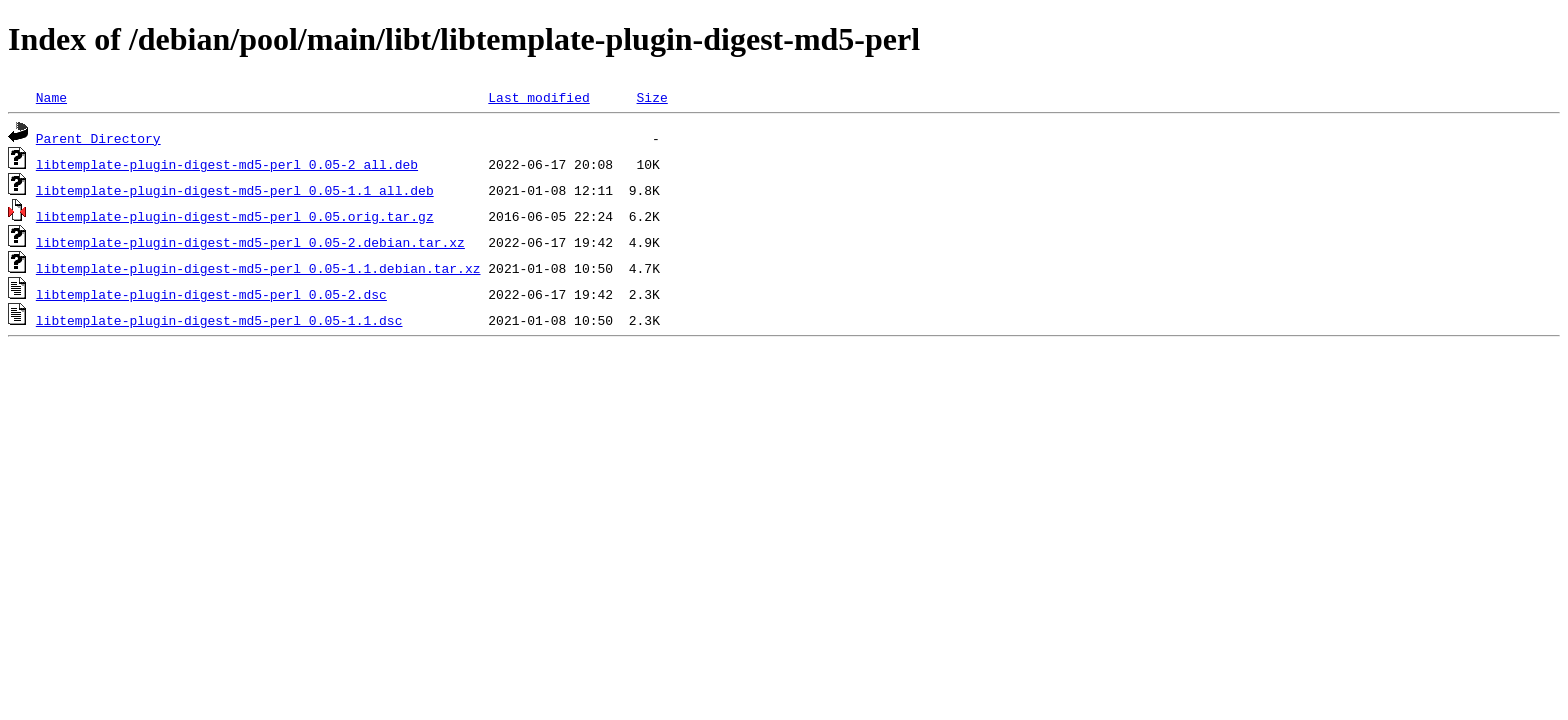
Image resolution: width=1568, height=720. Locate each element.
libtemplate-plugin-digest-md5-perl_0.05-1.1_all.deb (235, 190)
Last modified (538, 97)
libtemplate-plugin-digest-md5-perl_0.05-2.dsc (211, 294)
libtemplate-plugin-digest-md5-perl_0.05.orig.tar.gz (235, 216)
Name (51, 97)
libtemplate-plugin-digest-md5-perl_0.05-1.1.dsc (219, 320)
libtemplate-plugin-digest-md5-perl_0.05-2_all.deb (227, 164)
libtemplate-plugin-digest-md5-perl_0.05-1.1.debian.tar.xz (258, 268)
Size (651, 97)
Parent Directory (98, 138)
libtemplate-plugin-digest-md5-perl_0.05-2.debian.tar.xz (250, 242)
